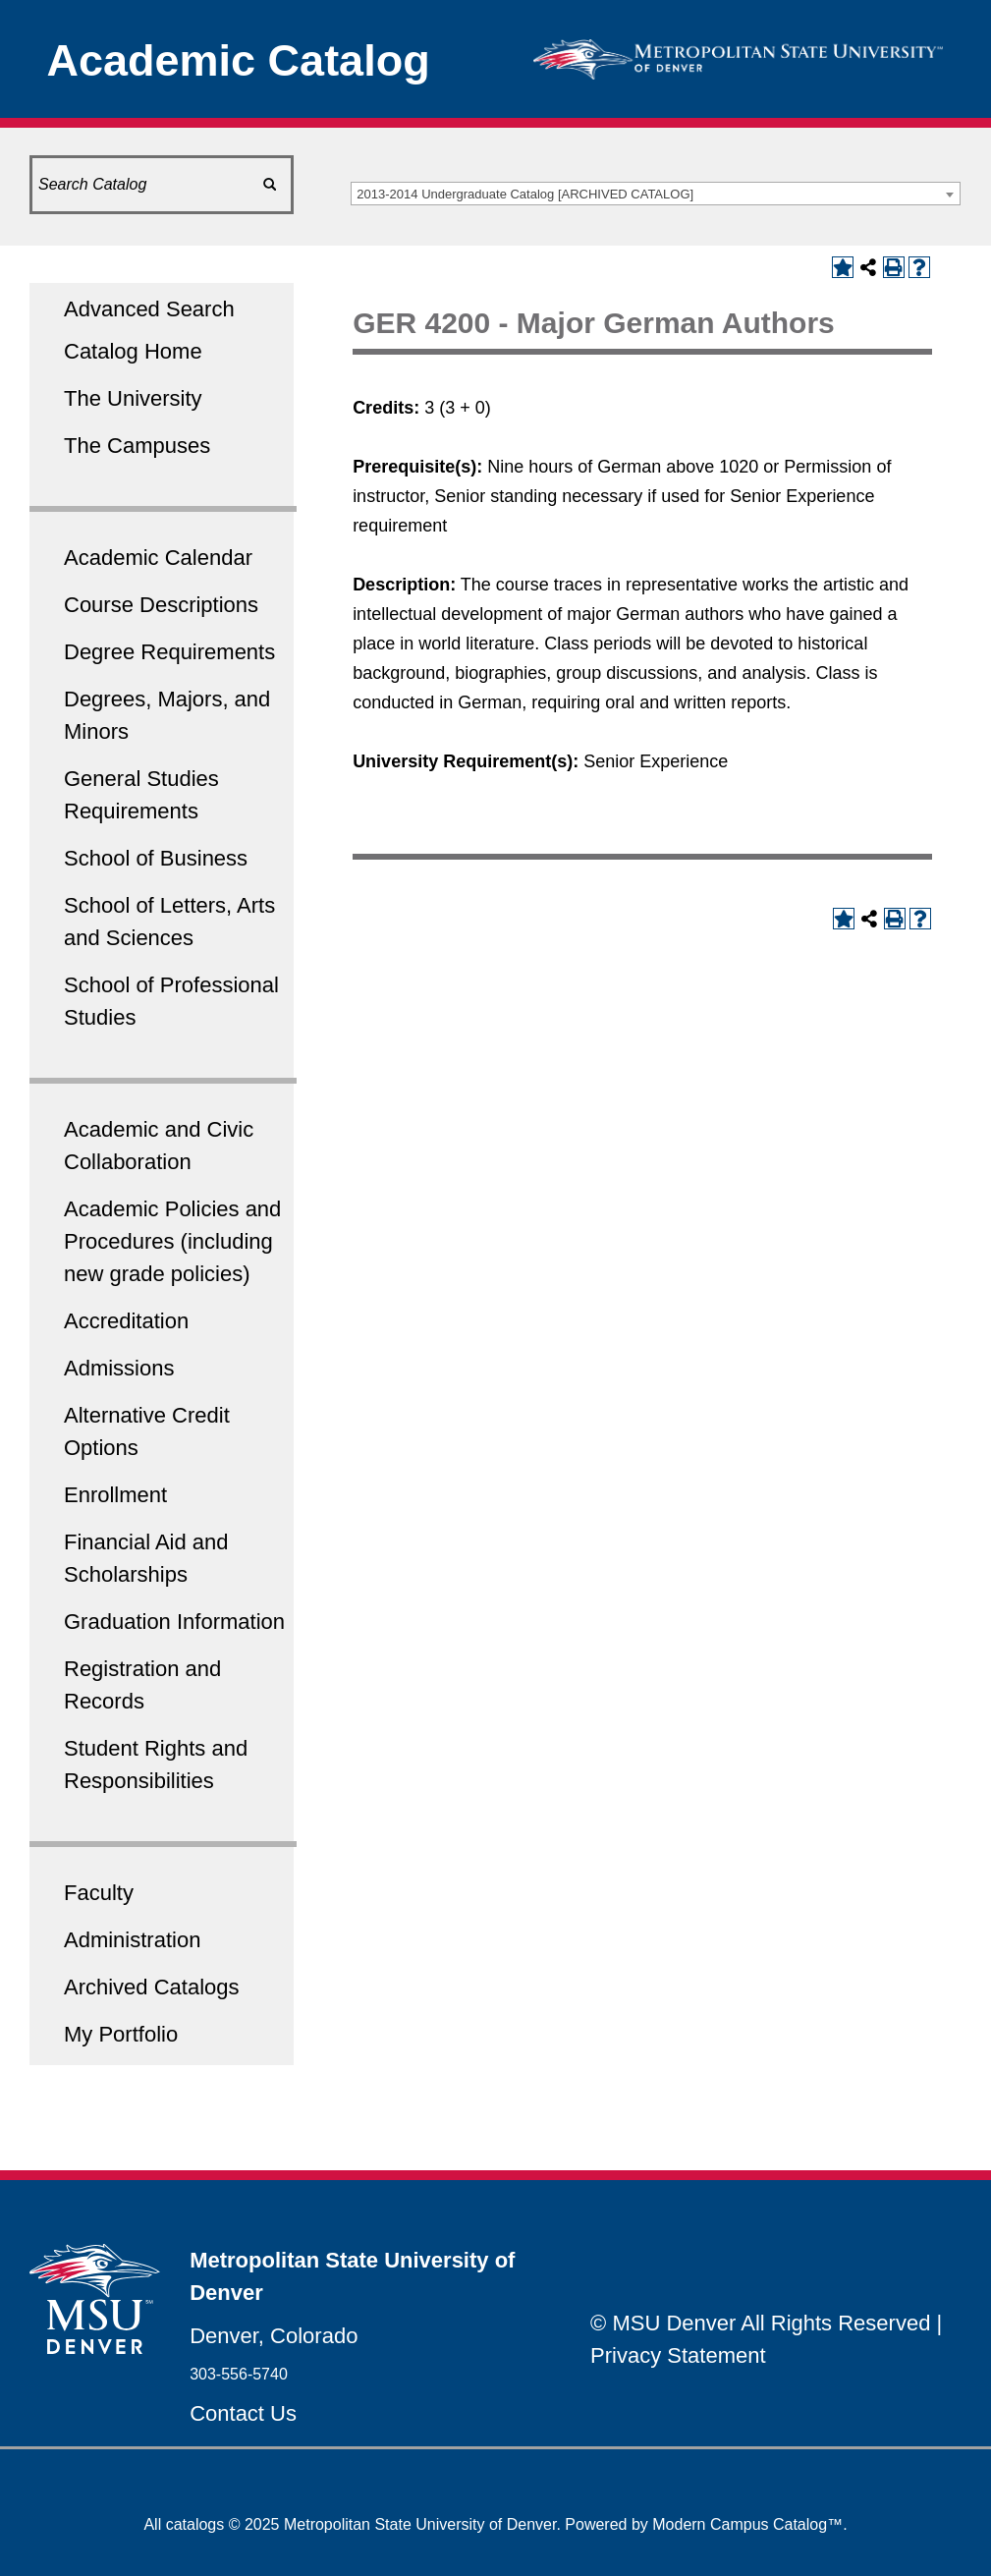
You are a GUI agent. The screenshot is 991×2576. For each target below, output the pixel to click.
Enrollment (115, 1495)
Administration (132, 1940)
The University (133, 398)
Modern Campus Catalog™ (747, 2524)
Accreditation (126, 1321)
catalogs (195, 2524)
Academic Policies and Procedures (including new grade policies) (172, 1241)
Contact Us (243, 2413)
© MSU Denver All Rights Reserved (760, 2323)
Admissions (119, 1368)
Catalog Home (133, 351)
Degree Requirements (169, 652)
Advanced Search (149, 309)
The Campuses (137, 445)
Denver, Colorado (274, 2336)
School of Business (156, 858)
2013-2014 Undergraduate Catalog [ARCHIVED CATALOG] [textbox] (525, 194)
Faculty (99, 1892)
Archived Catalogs (152, 1987)
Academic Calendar (158, 557)
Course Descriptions (161, 604)
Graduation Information (174, 1621)
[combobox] (656, 193)
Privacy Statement (678, 2355)
